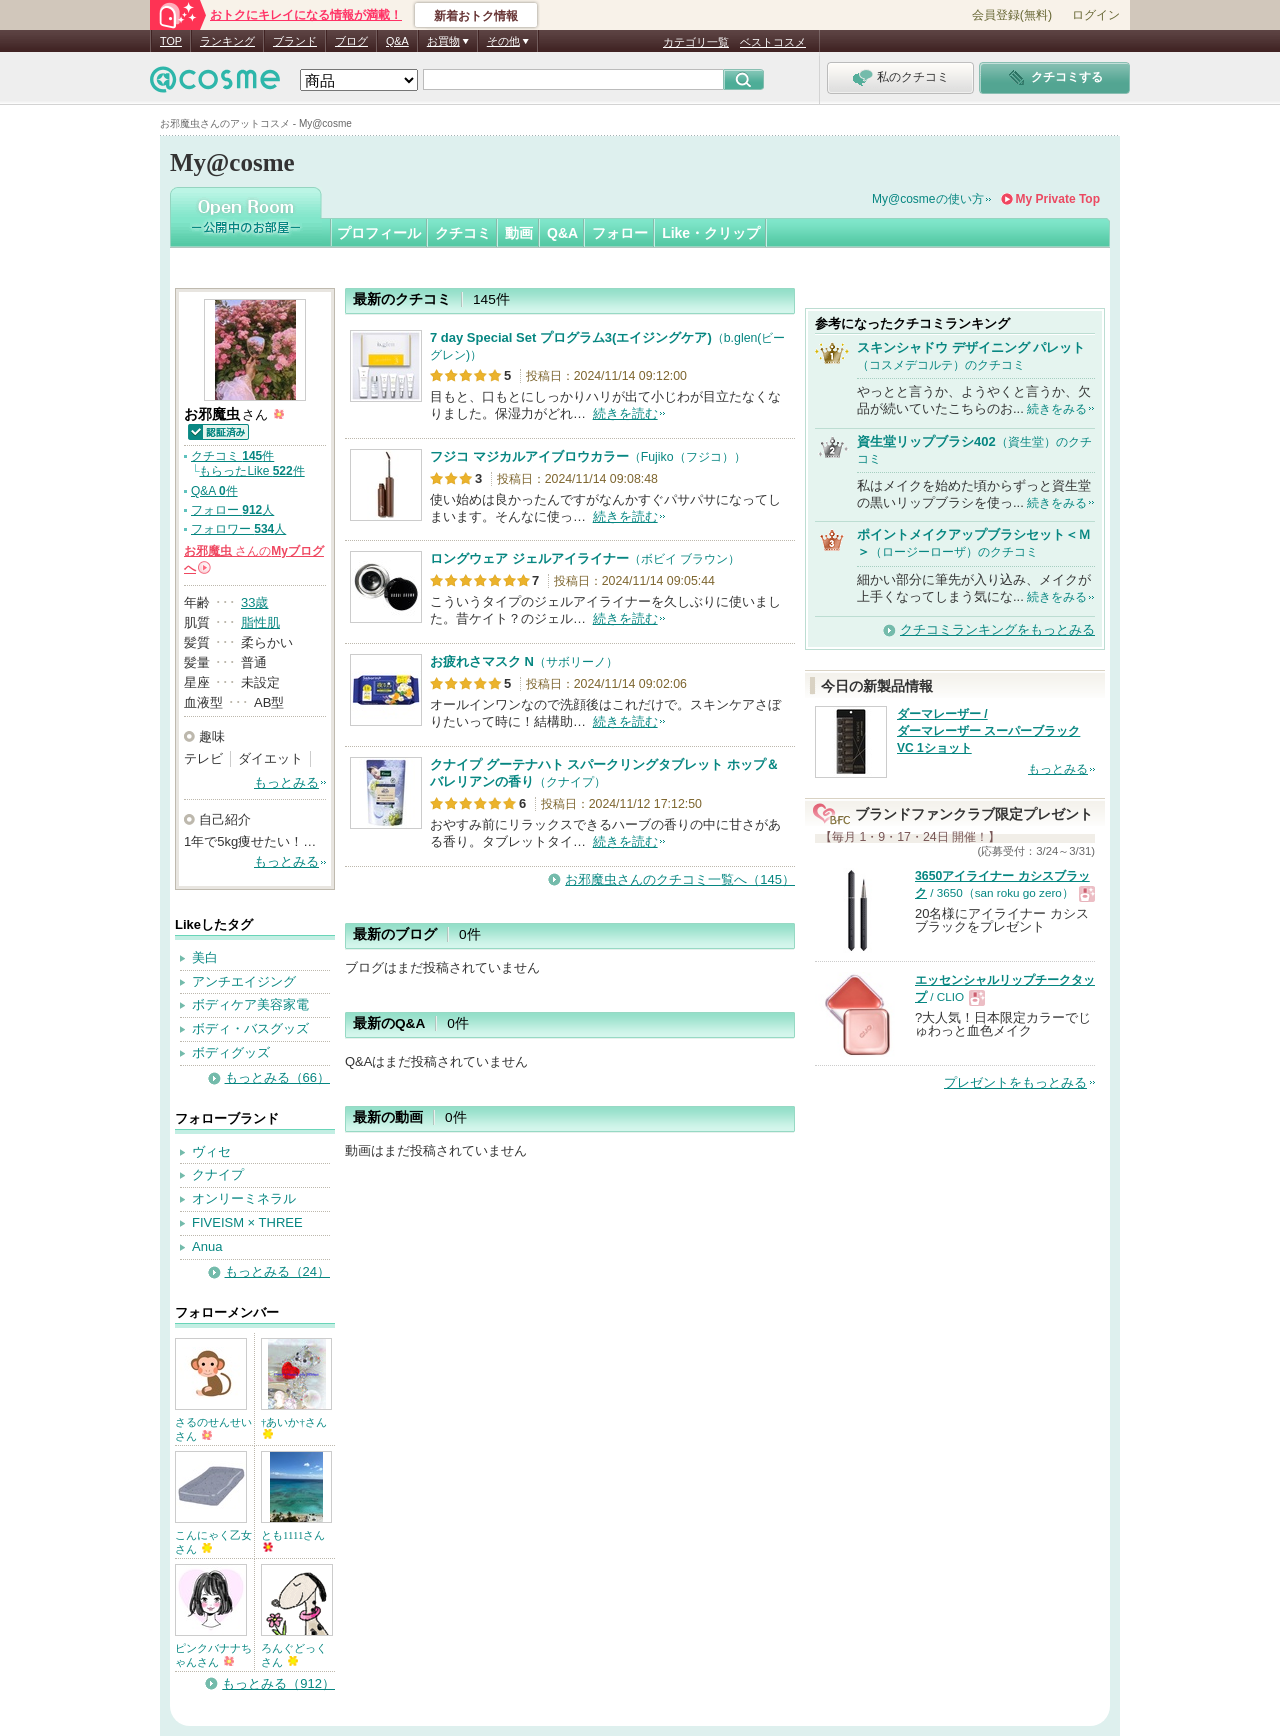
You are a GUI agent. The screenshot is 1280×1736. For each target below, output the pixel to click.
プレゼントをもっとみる (1015, 1082)
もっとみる (286, 782)
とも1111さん (293, 1540)
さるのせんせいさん (213, 1429)
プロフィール (379, 233)
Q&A (397, 41)
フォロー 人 (232, 510)
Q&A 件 (214, 491)
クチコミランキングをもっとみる (997, 629)
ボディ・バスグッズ (250, 1028)
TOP (171, 41)
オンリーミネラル (244, 1198)
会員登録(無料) (1012, 15)
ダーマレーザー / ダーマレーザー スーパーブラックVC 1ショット (988, 731)
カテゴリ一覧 (696, 42)
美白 (205, 957)
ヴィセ (211, 1151)
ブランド (295, 41)
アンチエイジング (244, 981)
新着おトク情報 (476, 16)
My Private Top (1058, 199)
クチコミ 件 (232, 456)
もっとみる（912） (278, 1683)
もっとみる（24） (277, 1271)
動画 (519, 233)
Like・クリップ (711, 233)
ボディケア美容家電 (250, 1004)
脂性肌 (260, 622)
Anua (207, 1246)
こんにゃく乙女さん (213, 1542)
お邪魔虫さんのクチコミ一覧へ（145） (680, 879)
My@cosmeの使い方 (928, 199)
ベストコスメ (773, 42)
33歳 (254, 602)
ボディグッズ (231, 1052)
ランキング (227, 41)
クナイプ (218, 1174)
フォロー (620, 233)
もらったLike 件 (251, 471)
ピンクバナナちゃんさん (213, 1655)
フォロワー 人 (238, 529)
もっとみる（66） (277, 1077)
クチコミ (463, 233)
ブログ (351, 41)
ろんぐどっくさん (294, 1655)
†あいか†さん (294, 1427)
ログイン (1096, 15)
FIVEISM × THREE (247, 1222)
